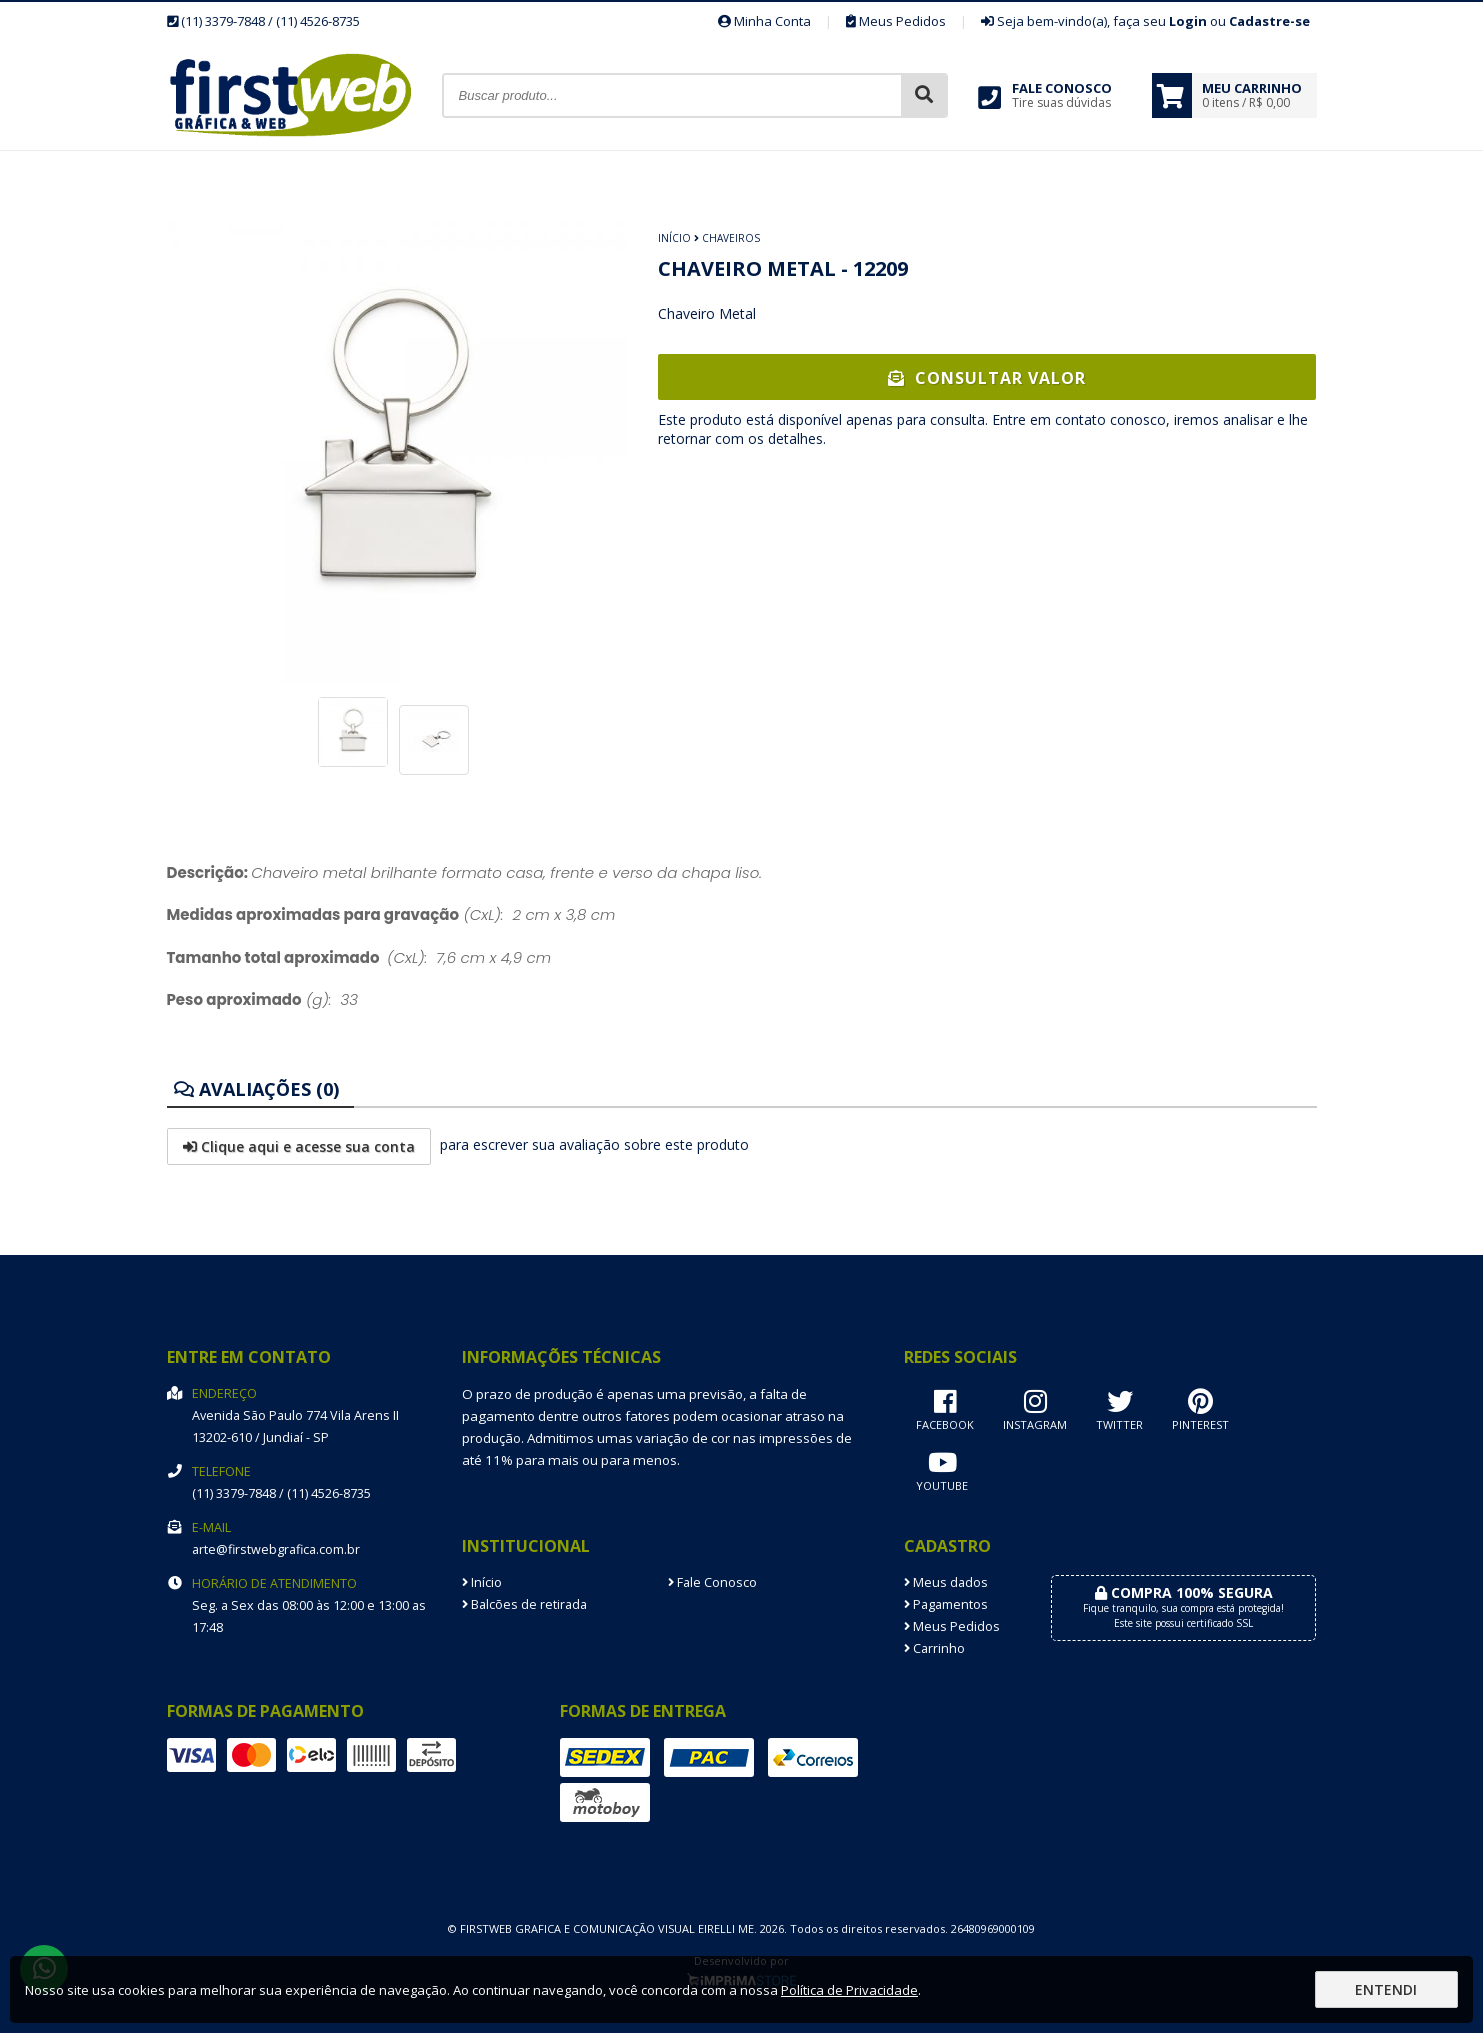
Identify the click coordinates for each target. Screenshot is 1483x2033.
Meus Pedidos (896, 21)
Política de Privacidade (849, 1990)
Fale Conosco (712, 1582)
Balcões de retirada (524, 1604)
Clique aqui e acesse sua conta (299, 1146)
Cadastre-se (1269, 21)
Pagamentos (946, 1604)
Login (1188, 21)
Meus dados (946, 1582)
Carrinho (934, 1648)
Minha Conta (764, 21)
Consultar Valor (987, 378)
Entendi (1386, 1989)
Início (674, 238)
